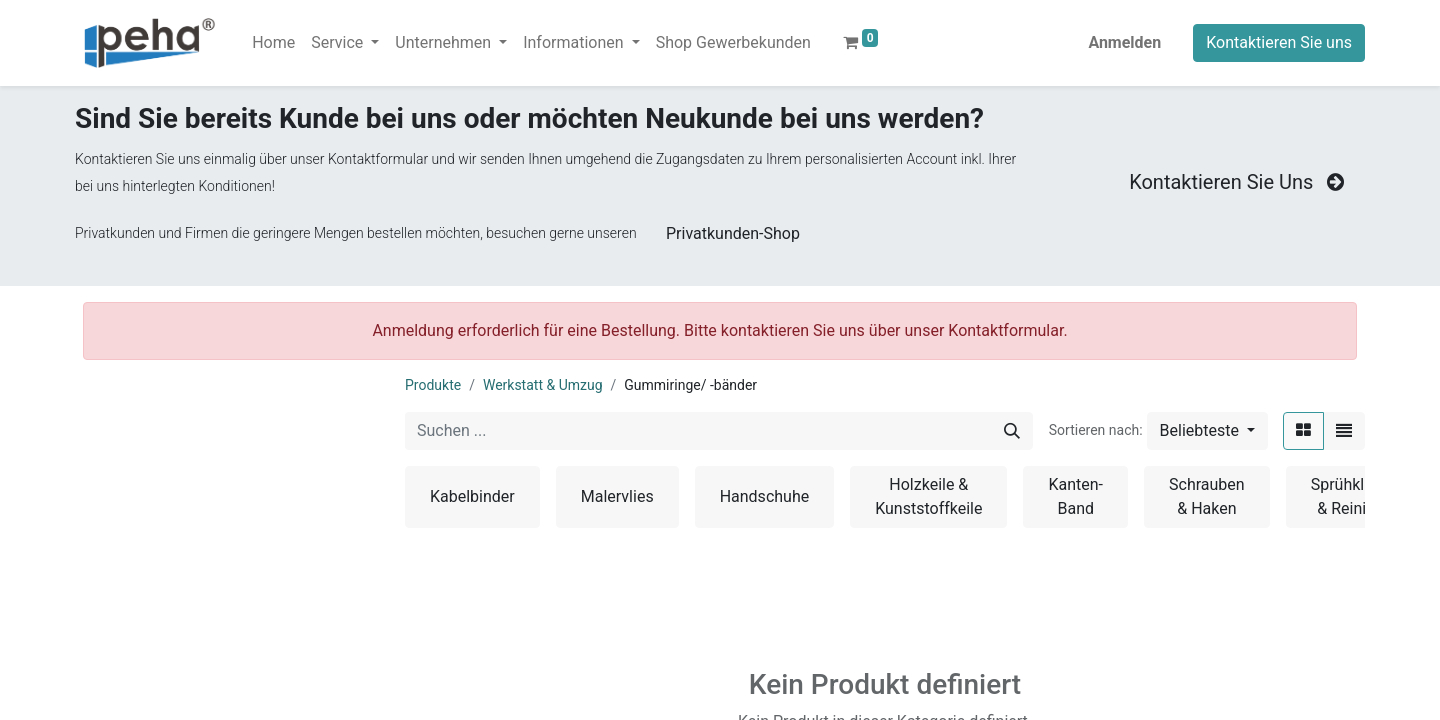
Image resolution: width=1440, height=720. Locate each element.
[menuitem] (273, 43)
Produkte (433, 385)
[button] (1207, 431)
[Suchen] (1012, 431)
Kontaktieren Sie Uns (1238, 182)
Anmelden (1124, 42)
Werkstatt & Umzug (543, 385)
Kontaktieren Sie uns (1279, 42)
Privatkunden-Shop (733, 233)
